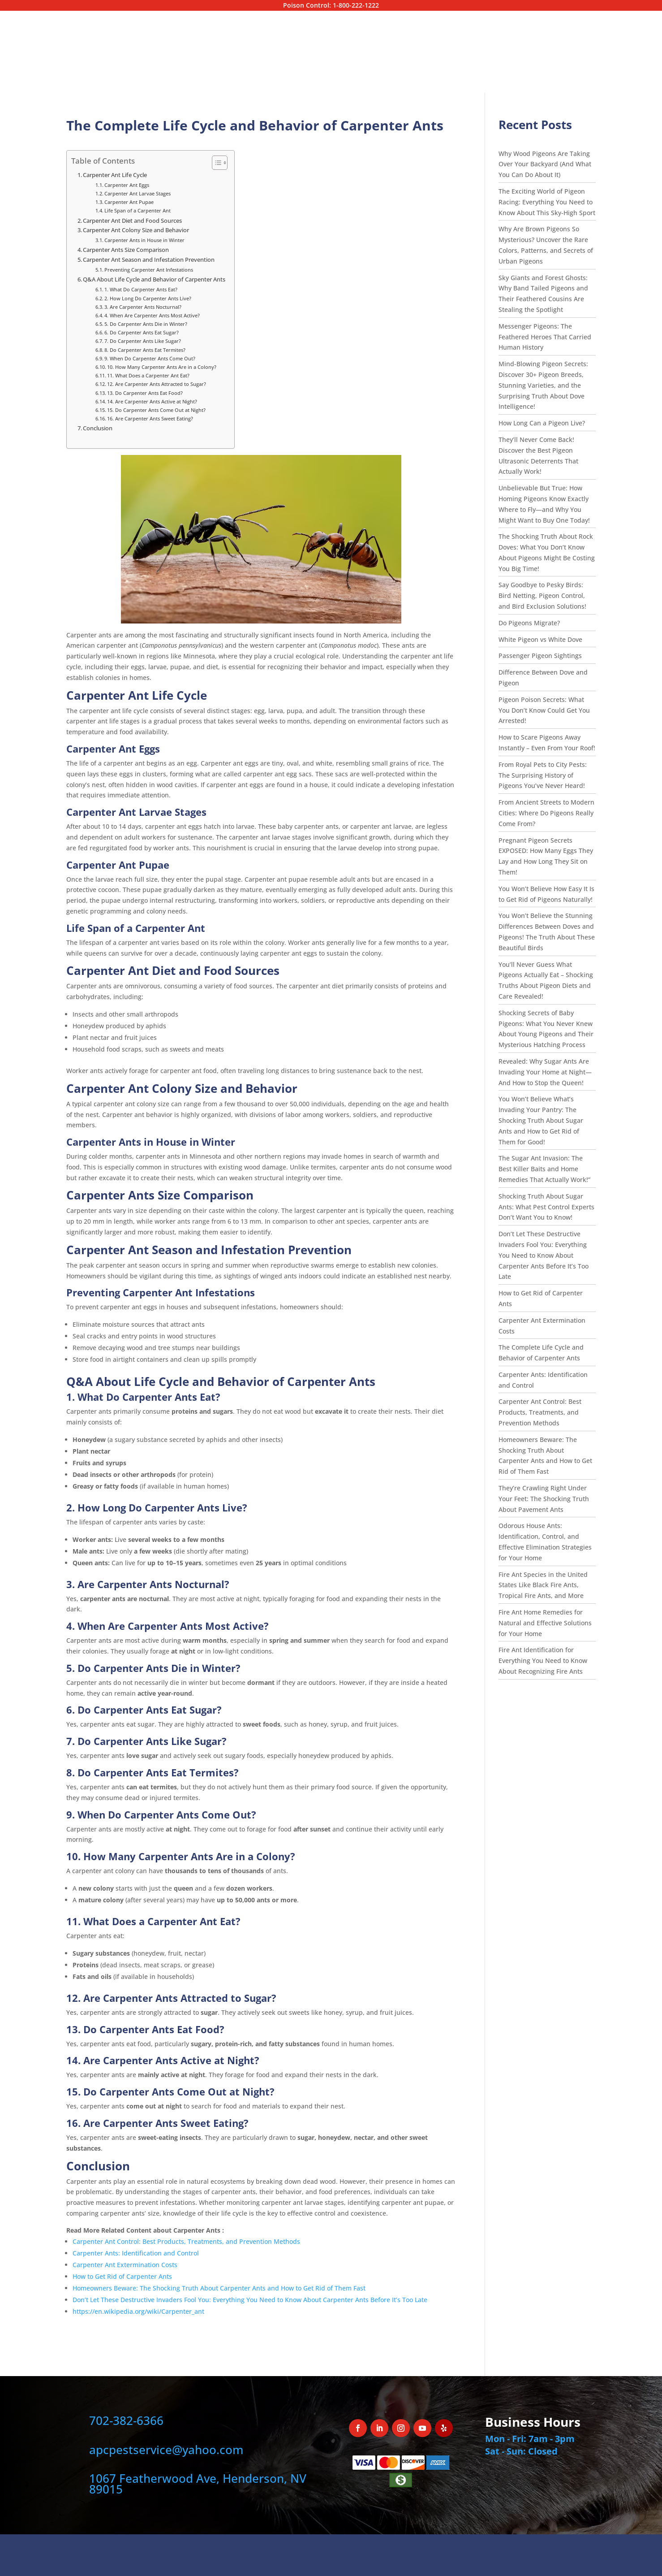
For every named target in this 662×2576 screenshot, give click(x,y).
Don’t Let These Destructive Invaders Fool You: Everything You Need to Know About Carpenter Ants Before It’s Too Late (250, 2299)
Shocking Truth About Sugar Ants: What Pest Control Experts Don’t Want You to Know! (546, 1207)
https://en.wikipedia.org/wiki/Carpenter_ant (138, 2311)
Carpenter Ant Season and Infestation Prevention (149, 260)
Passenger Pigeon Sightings (540, 655)
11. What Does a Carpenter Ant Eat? (148, 375)
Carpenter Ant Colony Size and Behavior (136, 230)
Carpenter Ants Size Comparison (126, 250)
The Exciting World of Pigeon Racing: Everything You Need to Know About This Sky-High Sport (547, 202)
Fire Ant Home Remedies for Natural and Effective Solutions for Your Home (545, 1623)
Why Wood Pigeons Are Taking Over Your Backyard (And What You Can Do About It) (545, 164)
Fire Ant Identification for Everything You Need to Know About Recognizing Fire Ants (543, 1660)
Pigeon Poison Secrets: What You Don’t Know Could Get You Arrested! (544, 710)
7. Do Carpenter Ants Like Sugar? (142, 341)
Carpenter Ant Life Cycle (115, 175)
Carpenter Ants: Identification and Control (136, 2253)
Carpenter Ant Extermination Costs (126, 2264)
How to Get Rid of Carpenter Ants (122, 2276)
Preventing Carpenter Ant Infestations (148, 269)
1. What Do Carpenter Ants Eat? (140, 289)
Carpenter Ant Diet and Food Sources (132, 221)
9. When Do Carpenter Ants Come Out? (149, 358)
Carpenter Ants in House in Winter (144, 240)
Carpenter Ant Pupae (129, 202)
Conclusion (97, 428)
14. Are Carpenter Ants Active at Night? (152, 401)
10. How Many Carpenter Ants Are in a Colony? (161, 367)
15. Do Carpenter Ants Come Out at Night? (156, 410)
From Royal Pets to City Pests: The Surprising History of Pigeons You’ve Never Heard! (543, 775)
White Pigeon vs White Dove (540, 639)
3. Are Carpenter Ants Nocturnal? (142, 306)
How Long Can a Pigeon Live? (543, 423)
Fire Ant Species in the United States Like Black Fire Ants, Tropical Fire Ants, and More (543, 1585)
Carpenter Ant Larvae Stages (137, 193)
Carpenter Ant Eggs (126, 185)
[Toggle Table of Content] (215, 162)
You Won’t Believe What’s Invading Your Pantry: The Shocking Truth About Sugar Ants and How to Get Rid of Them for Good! (541, 1120)
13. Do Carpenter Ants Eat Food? (145, 393)
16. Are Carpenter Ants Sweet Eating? (150, 418)
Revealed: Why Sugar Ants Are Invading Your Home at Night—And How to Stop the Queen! (545, 1072)
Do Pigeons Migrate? (530, 623)
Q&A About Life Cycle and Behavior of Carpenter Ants (154, 279)
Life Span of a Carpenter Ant (137, 210)
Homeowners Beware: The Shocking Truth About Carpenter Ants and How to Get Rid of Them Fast (219, 2288)
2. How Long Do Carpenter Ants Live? (147, 298)
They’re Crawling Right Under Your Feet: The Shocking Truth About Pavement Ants (544, 1499)
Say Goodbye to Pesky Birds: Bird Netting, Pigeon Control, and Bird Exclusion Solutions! (542, 595)
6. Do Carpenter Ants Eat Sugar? (141, 332)
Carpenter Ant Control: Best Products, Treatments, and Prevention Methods (186, 2241)
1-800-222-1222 (356, 5)
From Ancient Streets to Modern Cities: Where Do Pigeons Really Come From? (546, 813)
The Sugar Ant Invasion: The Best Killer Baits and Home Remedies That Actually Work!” (544, 1169)
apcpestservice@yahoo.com (166, 2450)
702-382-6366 (126, 2420)
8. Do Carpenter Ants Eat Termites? (144, 349)
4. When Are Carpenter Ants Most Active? (152, 315)
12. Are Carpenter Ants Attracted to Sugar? (156, 384)
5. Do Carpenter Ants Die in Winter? (145, 323)
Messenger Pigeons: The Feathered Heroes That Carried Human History (545, 337)
